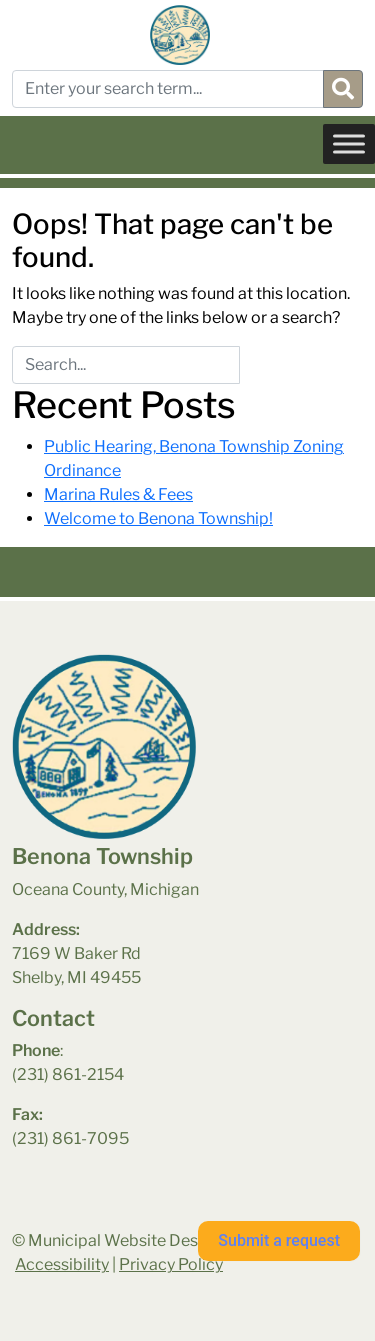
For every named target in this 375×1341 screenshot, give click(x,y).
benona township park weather (111, 1219)
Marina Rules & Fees (118, 494)
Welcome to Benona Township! (158, 518)
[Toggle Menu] (349, 143)
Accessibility (62, 1264)
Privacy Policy (171, 1264)
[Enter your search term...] (168, 89)
